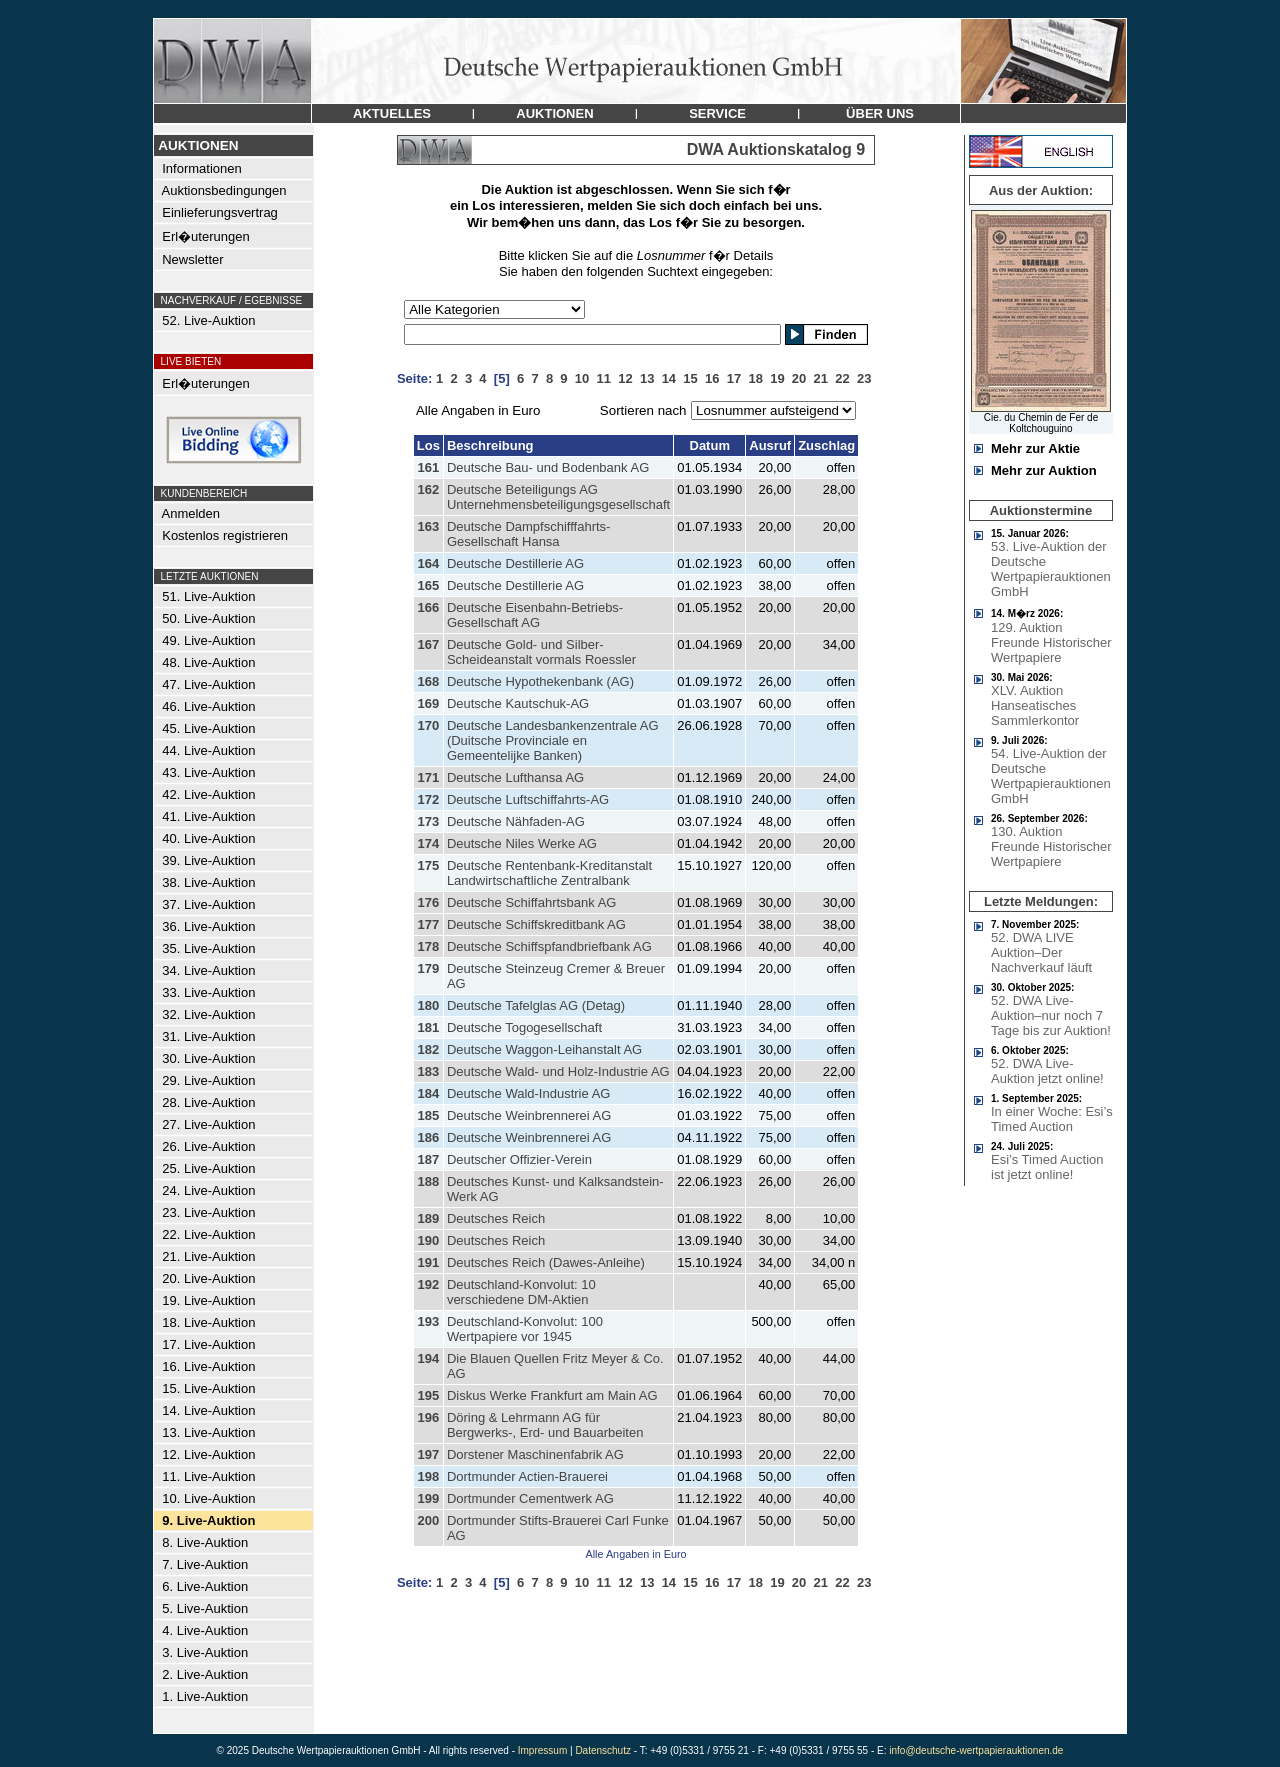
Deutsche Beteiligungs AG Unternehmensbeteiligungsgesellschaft (558, 497)
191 (428, 1262)
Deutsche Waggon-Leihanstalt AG (544, 1049)
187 (428, 1159)
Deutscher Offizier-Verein (519, 1159)
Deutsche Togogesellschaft (524, 1027)
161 (428, 467)
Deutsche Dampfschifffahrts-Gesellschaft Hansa (529, 534)
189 (428, 1218)
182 (428, 1049)
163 (428, 526)
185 (428, 1115)
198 (428, 1476)
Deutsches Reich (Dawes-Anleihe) (546, 1262)
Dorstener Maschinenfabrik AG (535, 1454)
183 (428, 1071)
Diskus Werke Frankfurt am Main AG (552, 1395)
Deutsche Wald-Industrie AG (529, 1093)
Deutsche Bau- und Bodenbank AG (548, 467)
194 (428, 1358)
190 (428, 1240)
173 (428, 821)
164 (428, 563)
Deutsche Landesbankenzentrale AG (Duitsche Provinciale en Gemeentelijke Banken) (553, 740)
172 (428, 799)
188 (428, 1181)
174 (428, 843)
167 (428, 644)
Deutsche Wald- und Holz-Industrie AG (558, 1071)
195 (428, 1395)
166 (428, 607)
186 (428, 1137)
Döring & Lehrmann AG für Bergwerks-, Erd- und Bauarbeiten (545, 1425)
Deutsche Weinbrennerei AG (529, 1115)
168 (428, 681)
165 (428, 585)
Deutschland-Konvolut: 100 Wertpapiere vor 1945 (525, 1329)
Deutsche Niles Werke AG (522, 843)
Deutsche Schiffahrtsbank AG (532, 902)
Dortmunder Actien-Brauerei (527, 1476)
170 (428, 725)
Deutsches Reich (496, 1218)
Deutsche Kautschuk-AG (518, 703)
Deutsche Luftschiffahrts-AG (528, 799)
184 (428, 1093)
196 (428, 1417)
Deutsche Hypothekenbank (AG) (540, 681)
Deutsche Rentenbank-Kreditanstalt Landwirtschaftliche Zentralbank (549, 873)
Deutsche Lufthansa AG (515, 777)
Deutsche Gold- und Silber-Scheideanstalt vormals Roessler (541, 652)
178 (428, 946)
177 (428, 924)
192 (428, 1284)
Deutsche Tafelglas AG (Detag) (536, 1005)
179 (428, 968)
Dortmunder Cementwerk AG (530, 1498)
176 (428, 902)
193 (428, 1321)
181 (428, 1027)
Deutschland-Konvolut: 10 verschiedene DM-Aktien (521, 1292)
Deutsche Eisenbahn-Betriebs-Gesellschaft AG (535, 615)
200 (428, 1520)
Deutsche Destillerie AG (515, 563)
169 (428, 703)
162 (428, 489)
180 (428, 1005)
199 (428, 1498)
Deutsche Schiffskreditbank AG (536, 924)
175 (428, 865)
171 (428, 777)
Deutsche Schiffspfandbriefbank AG (549, 946)
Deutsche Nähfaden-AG (516, 821)
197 (428, 1454)
